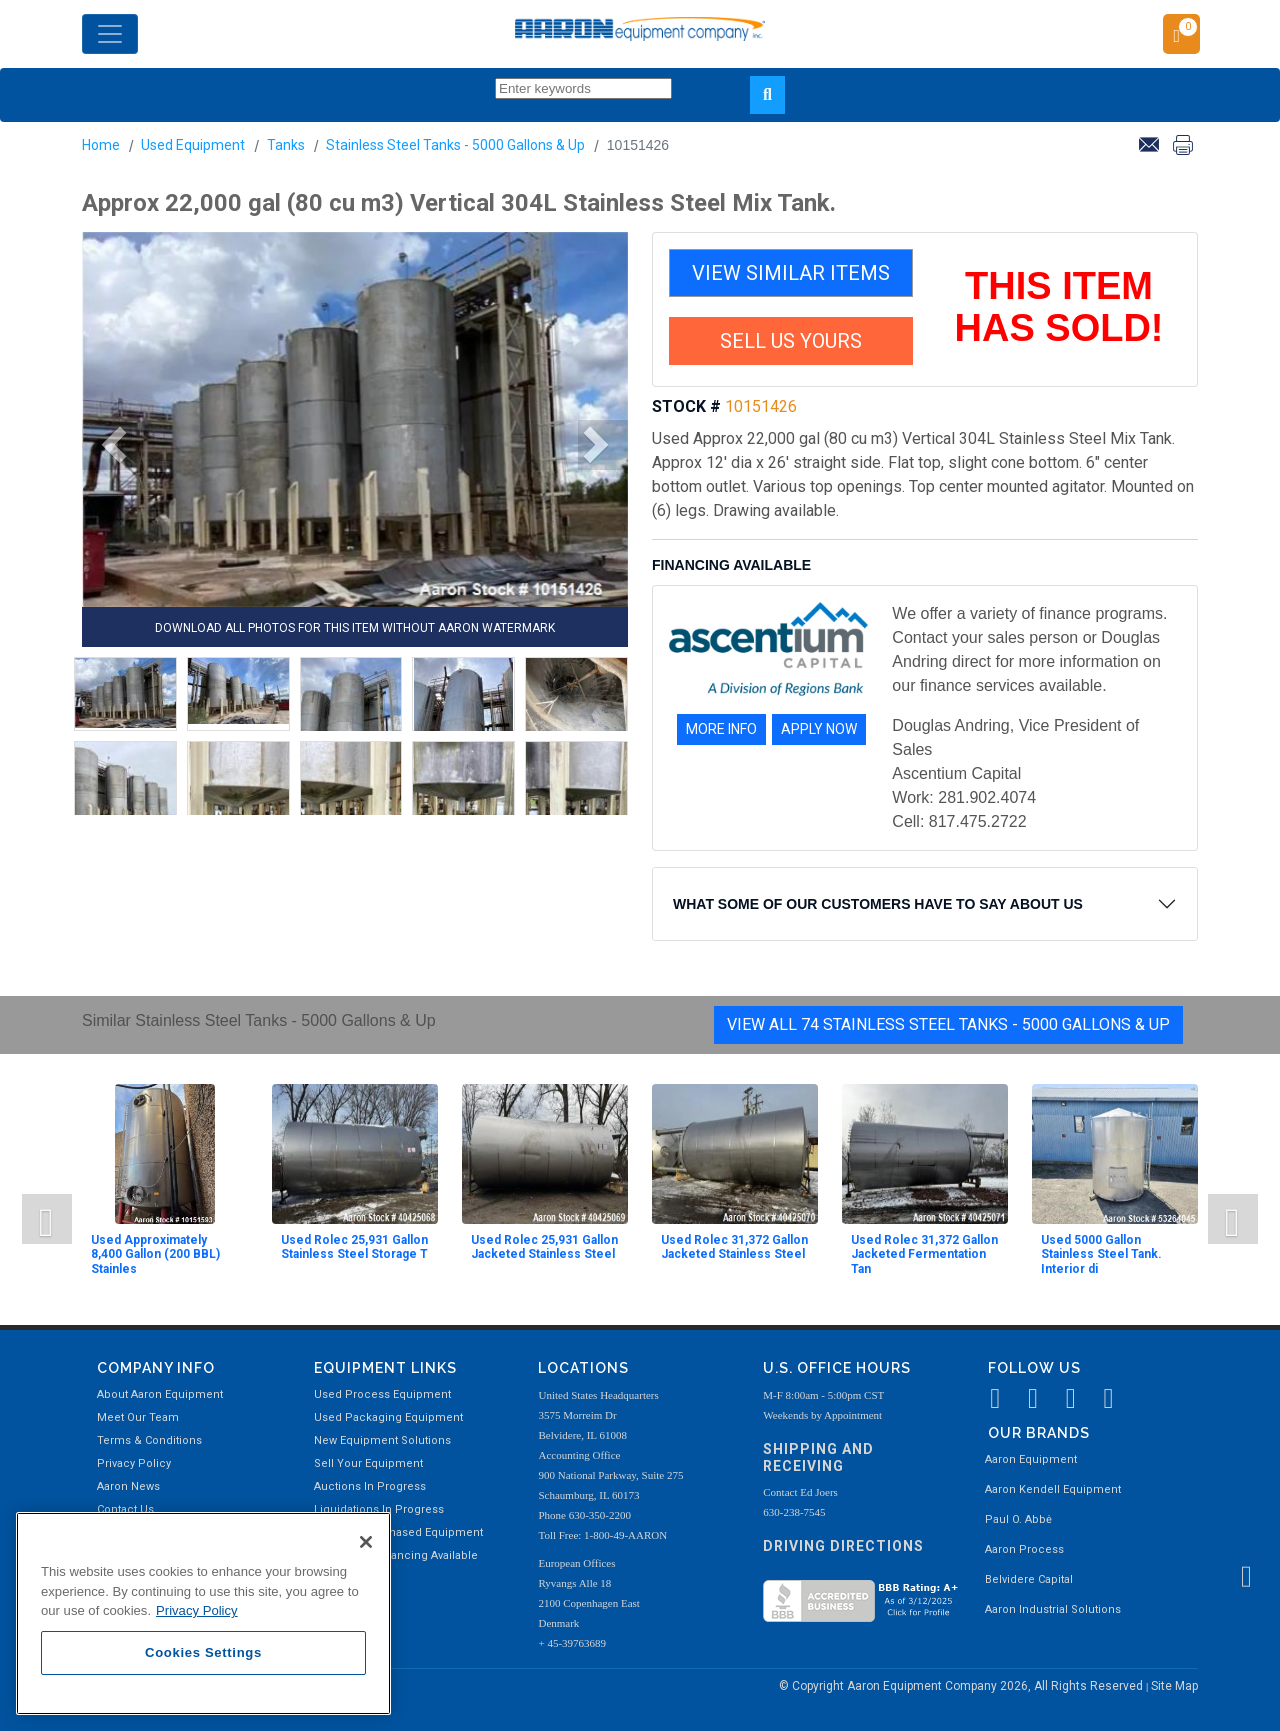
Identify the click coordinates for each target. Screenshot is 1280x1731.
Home (101, 145)
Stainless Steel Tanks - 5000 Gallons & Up (455, 145)
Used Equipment (193, 145)
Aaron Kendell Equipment (1053, 1489)
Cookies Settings (203, 1652)
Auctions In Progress (370, 1486)
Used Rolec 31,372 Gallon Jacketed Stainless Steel (734, 1247)
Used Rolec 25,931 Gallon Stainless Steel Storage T (354, 1247)
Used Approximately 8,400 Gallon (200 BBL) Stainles (155, 1254)
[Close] (366, 1542)
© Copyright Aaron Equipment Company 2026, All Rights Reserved (962, 1686)
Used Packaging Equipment (388, 1417)
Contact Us (125, 1509)
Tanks (286, 145)
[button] (107, 445)
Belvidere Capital (1029, 1579)
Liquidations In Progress (379, 1509)
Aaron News (128, 1486)
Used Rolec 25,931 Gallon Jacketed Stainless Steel (544, 1247)
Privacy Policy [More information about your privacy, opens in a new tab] (197, 1610)
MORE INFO (721, 729)
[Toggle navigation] (110, 34)
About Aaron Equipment (160, 1394)
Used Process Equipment (382, 1394)
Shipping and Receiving (818, 1457)
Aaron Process (1024, 1549)
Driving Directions (843, 1546)
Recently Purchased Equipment (398, 1532)
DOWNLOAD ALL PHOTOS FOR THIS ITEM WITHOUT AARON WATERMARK (355, 628)
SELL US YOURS (791, 341)
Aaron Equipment (1031, 1459)
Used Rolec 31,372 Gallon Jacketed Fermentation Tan (924, 1254)
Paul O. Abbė (1018, 1519)
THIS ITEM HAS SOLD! (1059, 307)
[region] (203, 1613)
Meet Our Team (138, 1417)
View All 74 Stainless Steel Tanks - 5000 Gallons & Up (948, 1024)
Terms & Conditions (149, 1440)
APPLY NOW (819, 729)
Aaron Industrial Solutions (1053, 1609)
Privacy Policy (134, 1463)
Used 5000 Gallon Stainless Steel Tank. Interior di (1101, 1254)
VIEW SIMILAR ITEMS (791, 273)
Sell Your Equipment (368, 1463)
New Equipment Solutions (382, 1440)
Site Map (1174, 1686)
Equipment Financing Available (396, 1555)
